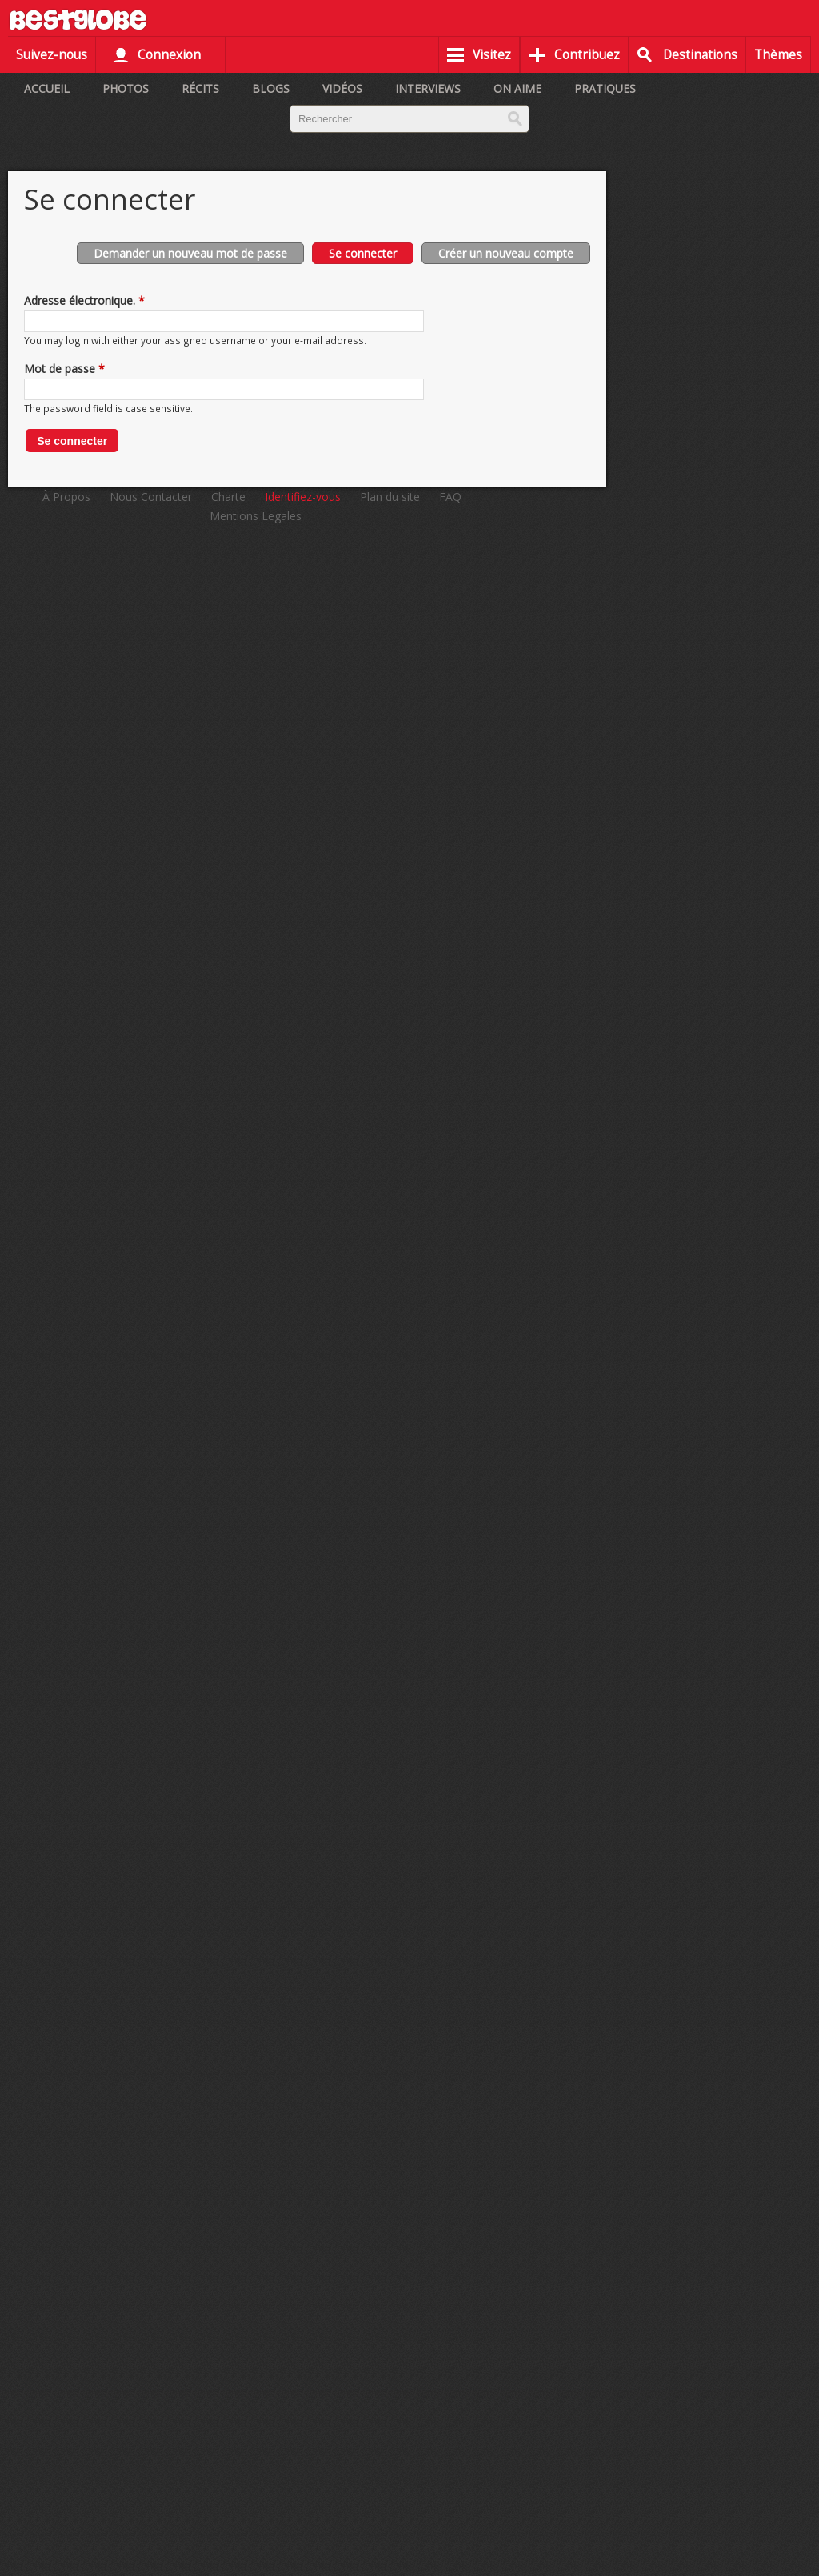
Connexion (169, 54)
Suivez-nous (51, 54)
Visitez (492, 54)
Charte (228, 496)
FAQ (450, 496)
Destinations (700, 54)
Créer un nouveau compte (505, 253)
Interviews (428, 88)
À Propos (66, 496)
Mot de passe (64, 368)
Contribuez (587, 54)
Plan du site (390, 496)
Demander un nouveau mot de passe (190, 253)
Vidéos (342, 88)
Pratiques (605, 88)
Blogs (271, 88)
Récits (200, 88)
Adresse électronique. (84, 300)
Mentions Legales (256, 515)
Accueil (47, 88)
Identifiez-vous (303, 496)
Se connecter (371, 252)
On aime (517, 88)
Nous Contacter (151, 496)
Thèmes (778, 54)
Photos (125, 88)
